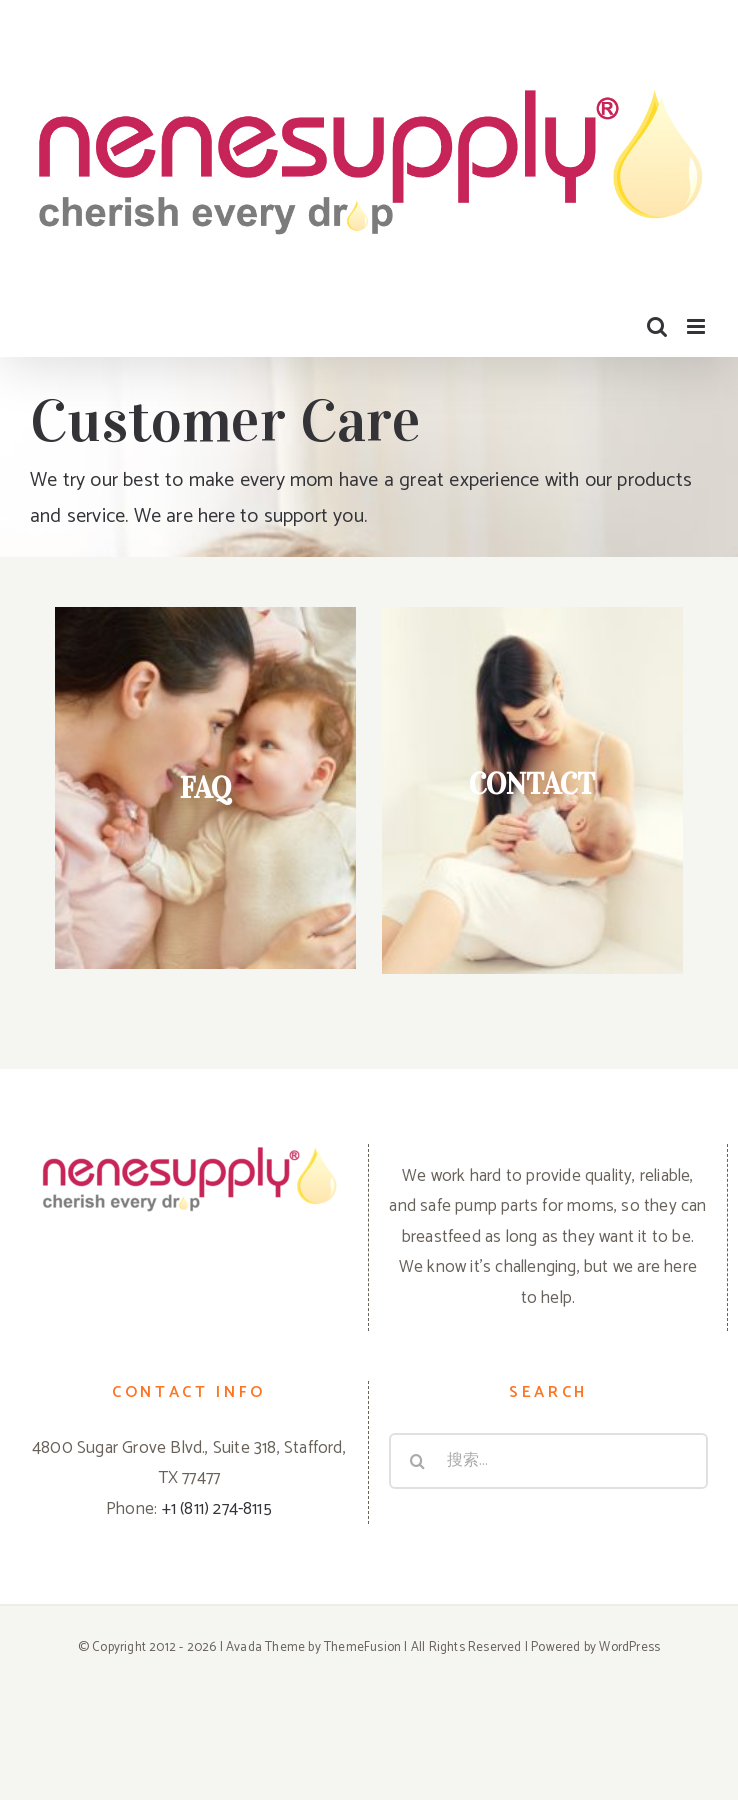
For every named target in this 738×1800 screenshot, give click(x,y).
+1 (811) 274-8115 (217, 1509)
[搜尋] (417, 1461)
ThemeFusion (362, 1647)
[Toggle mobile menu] (697, 326)
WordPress (629, 1647)
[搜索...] (548, 1461)
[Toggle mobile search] (657, 326)
